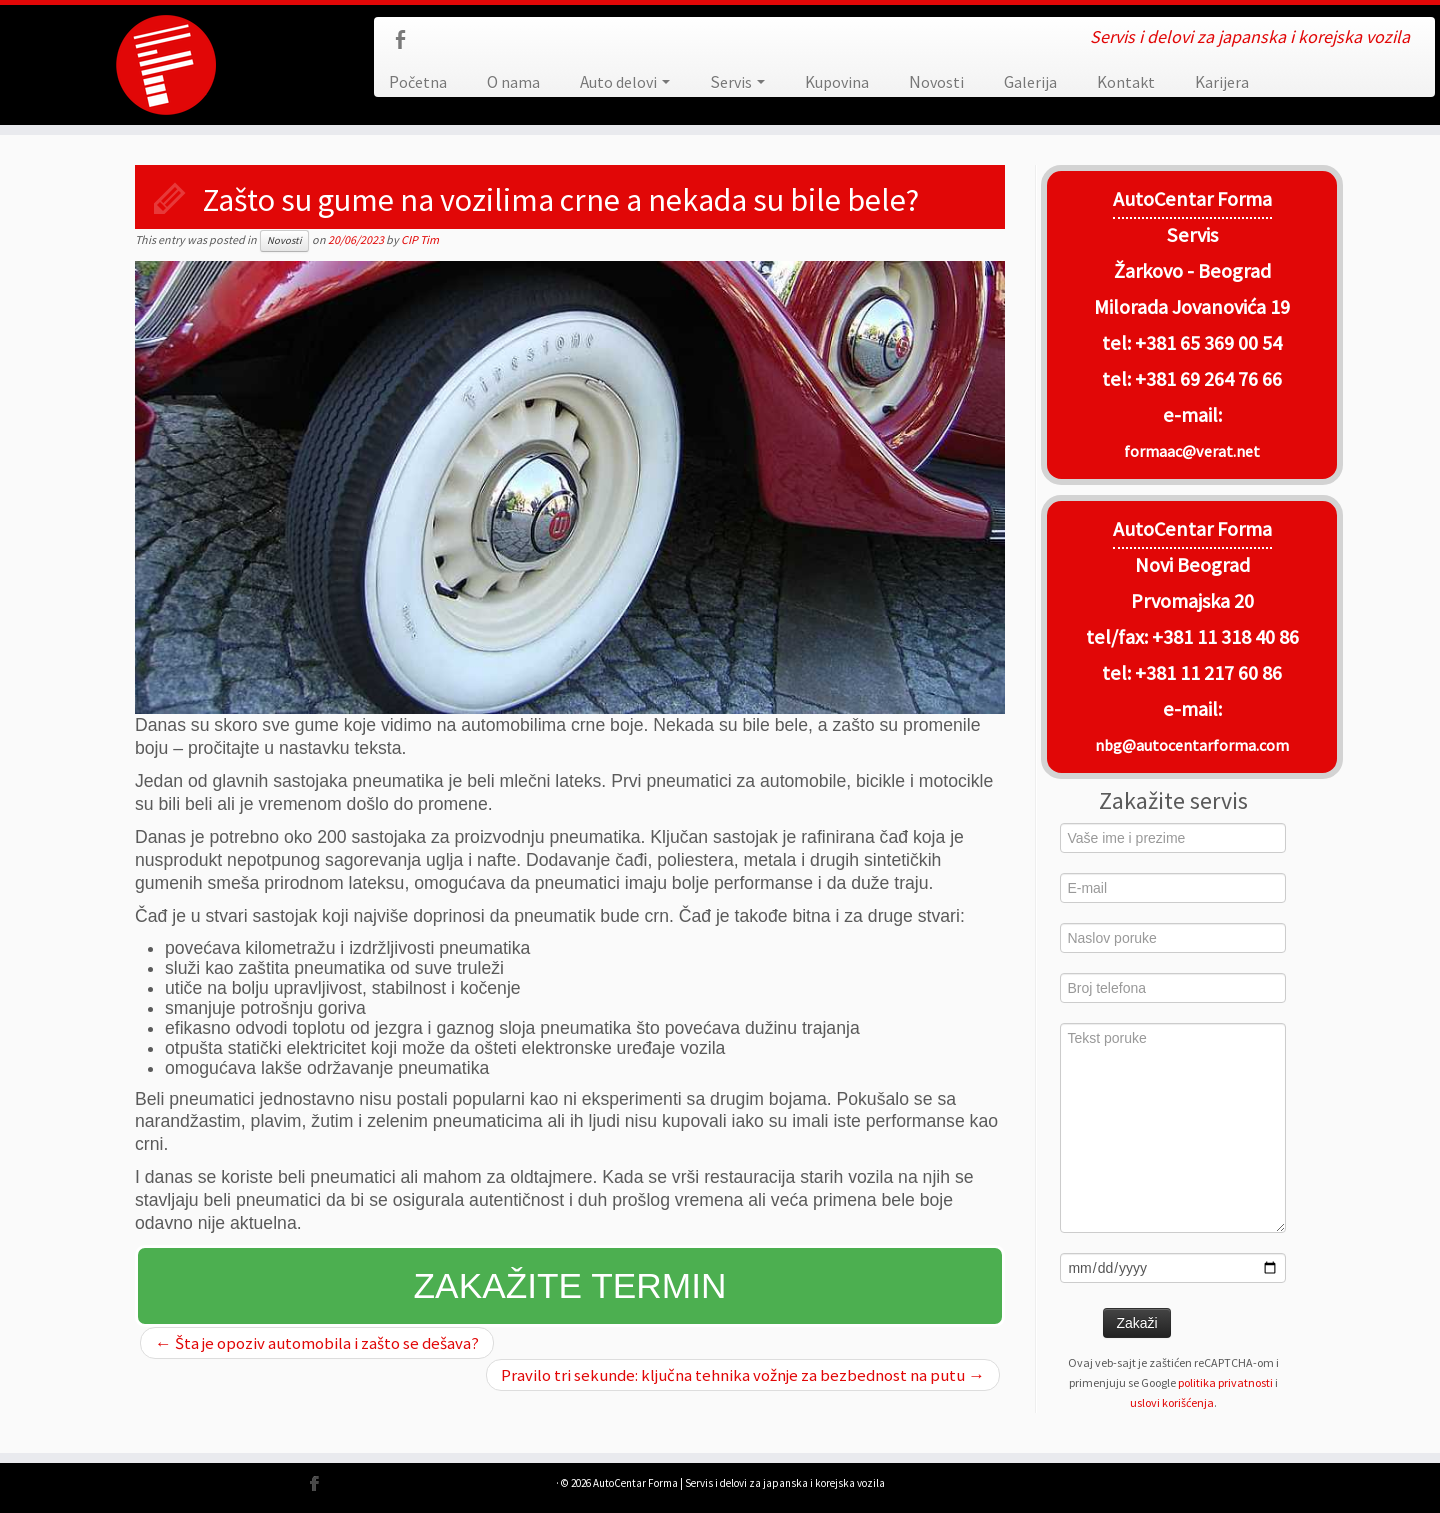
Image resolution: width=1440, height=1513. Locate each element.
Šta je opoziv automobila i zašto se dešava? (317, 1343)
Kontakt (1126, 82)
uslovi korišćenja (1172, 1402)
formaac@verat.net (1192, 451)
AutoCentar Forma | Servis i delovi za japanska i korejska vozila (739, 1483)
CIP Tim (420, 239)
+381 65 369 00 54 (1208, 343)
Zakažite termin (570, 1285)
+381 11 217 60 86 (1208, 673)
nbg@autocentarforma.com (1192, 745)
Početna (418, 82)
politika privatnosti (1225, 1382)
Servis (737, 82)
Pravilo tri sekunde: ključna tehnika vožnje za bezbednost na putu (743, 1375)
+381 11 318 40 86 (1223, 637)
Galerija (1030, 82)
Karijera (1222, 82)
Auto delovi (625, 82)
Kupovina (837, 82)
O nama (513, 82)
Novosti (936, 82)
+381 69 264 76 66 (1208, 379)
